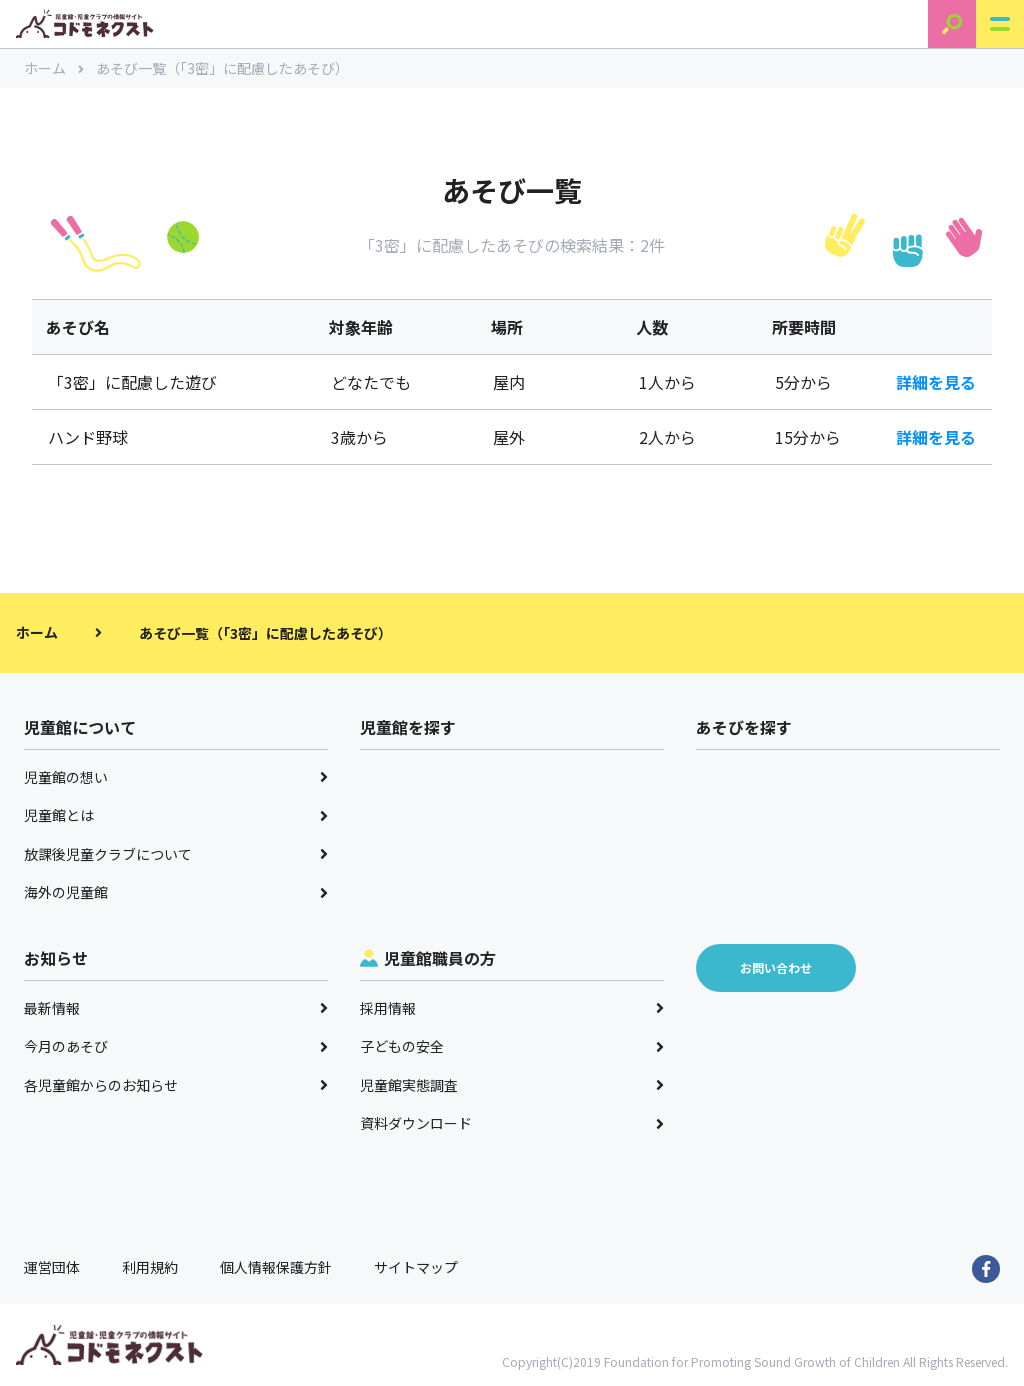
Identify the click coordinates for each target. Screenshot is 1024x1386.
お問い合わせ (776, 967)
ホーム (54, 68)
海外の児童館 (176, 892)
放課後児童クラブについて (176, 854)
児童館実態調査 (512, 1085)
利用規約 (150, 1267)
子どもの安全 (512, 1046)
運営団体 (52, 1267)
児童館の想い (176, 777)
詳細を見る (936, 382)
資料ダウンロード (512, 1123)
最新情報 (176, 1008)
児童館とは (176, 815)
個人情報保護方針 (276, 1267)
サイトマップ (416, 1267)
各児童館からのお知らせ (176, 1085)
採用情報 (512, 1008)
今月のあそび (176, 1046)
